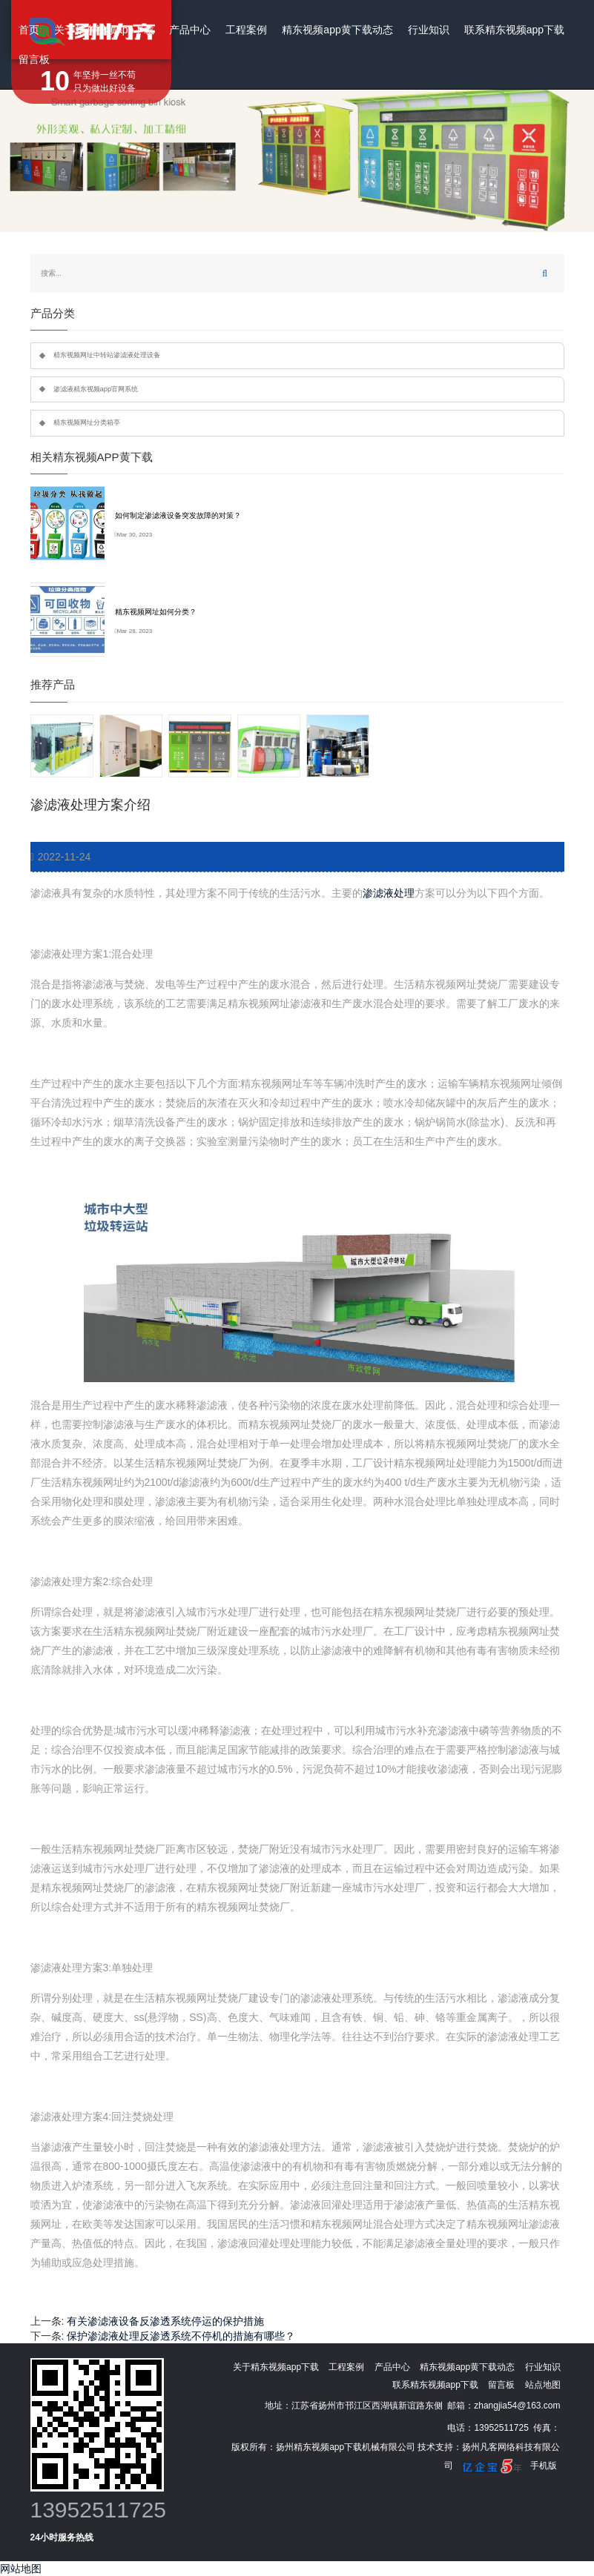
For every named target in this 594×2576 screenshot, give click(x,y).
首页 (29, 30)
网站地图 (21, 2569)
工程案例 (246, 30)
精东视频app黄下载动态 (337, 30)
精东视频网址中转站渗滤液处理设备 (106, 355)
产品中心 (190, 30)
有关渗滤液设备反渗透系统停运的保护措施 (165, 2321)
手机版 (543, 2465)
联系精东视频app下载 (514, 30)
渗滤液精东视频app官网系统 (96, 389)
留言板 (34, 59)
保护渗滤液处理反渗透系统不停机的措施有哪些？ (181, 2336)
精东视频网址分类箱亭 (86, 422)
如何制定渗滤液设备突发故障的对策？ (178, 515)
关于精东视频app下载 (104, 30)
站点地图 (543, 2385)
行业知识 (428, 30)
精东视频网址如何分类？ (156, 612)
